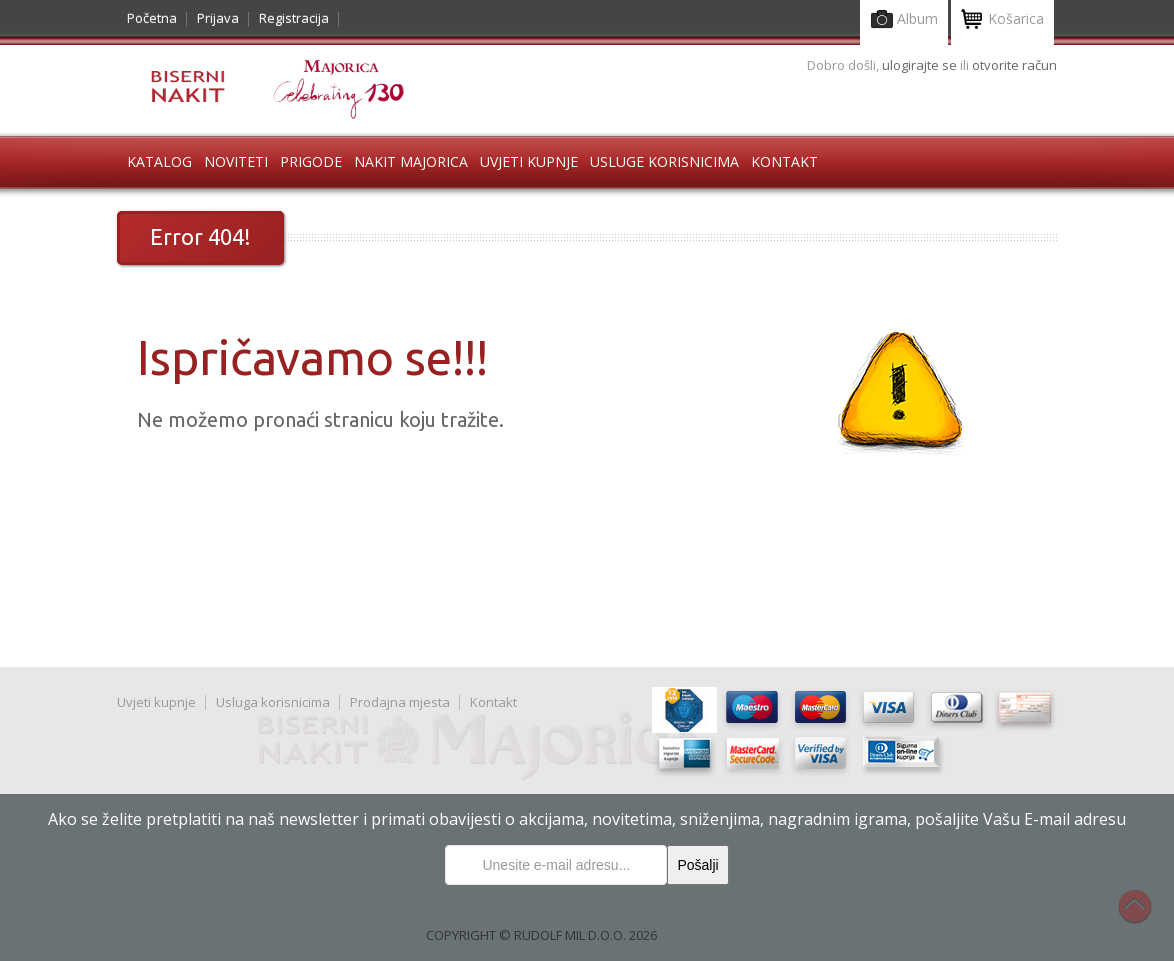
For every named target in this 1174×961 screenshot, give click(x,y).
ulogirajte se (921, 65)
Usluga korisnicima (273, 702)
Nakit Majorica (411, 161)
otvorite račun (1014, 65)
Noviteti (236, 161)
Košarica (1002, 20)
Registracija (294, 18)
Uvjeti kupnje (529, 161)
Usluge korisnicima (664, 161)
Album (904, 20)
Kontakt (784, 161)
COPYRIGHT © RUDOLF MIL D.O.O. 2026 (541, 935)
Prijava (218, 18)
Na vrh (1145, 917)
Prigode (311, 161)
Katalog (159, 161)
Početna (152, 18)
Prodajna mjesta (400, 702)
